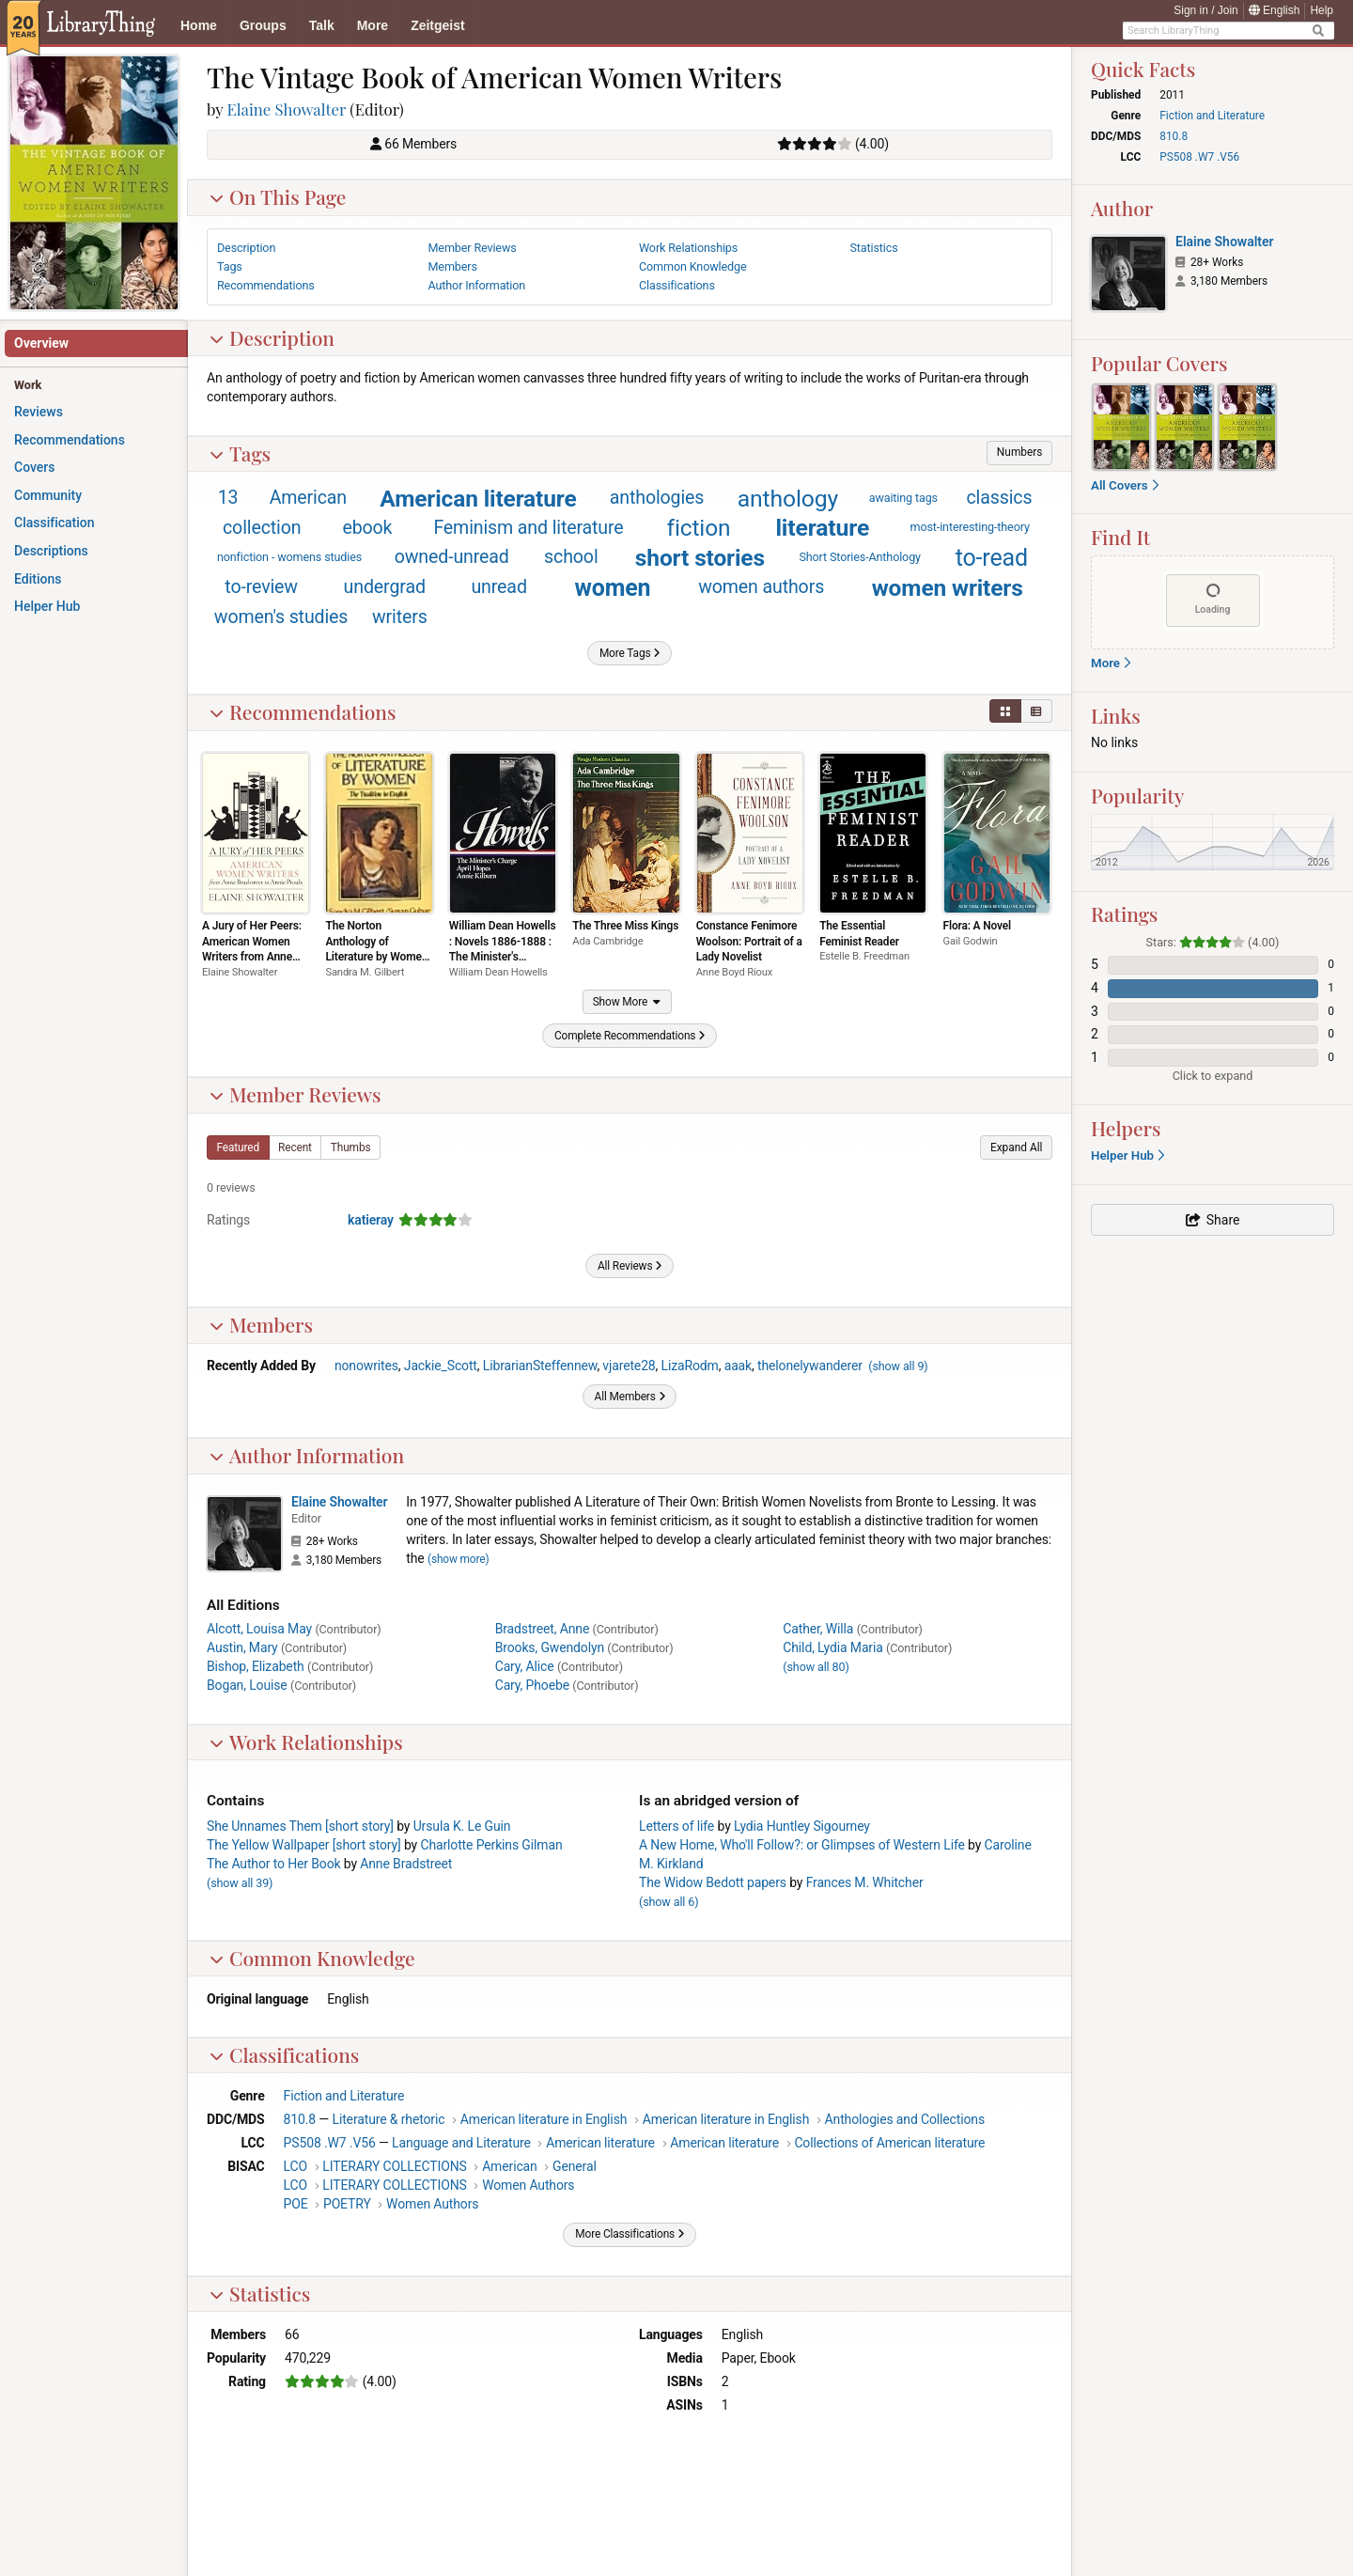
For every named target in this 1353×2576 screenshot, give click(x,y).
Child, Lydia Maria (832, 1647)
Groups (263, 25)
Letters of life (676, 1826)
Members (261, 1324)
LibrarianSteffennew (540, 1365)
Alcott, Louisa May (259, 1628)
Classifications (284, 2054)
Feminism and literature (528, 528)
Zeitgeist (438, 25)
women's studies (281, 617)
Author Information (306, 1455)
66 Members (420, 143)
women (613, 587)
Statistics (259, 2293)
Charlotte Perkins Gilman (491, 1844)
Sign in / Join (1206, 10)
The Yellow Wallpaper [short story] (304, 1844)
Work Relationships (306, 1741)
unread (498, 587)
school (571, 557)
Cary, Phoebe (532, 1685)
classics (999, 497)
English (1274, 10)
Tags (240, 453)
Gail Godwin (970, 941)
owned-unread (452, 557)
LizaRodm (690, 1365)
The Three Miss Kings (625, 925)
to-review (261, 587)
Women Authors (528, 2185)
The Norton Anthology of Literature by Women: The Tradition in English (377, 956)
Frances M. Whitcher (865, 1882)
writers (400, 617)
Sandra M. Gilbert (364, 972)
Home (198, 25)
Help (1321, 10)
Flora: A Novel (977, 925)
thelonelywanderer (810, 1365)
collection (262, 528)
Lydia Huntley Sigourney (802, 1826)
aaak (738, 1365)
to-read (992, 557)
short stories (700, 557)
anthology (788, 498)
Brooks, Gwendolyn (549, 1647)
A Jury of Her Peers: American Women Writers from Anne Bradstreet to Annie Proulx (252, 956)
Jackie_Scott (440, 1365)
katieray (371, 1219)
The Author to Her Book (273, 1863)
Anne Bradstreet (406, 1863)
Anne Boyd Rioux (734, 972)
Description (271, 337)
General (574, 2166)
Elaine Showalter (287, 109)
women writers (947, 587)
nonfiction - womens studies (289, 557)
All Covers (1125, 485)
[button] (1019, 453)
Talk (321, 25)
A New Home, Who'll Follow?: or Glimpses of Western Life (802, 1844)
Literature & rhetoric (389, 2119)
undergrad (385, 587)
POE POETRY (327, 2203)
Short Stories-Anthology (860, 557)
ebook (367, 528)
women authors (761, 587)
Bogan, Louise (247, 1685)
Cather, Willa (818, 1628)
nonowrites (366, 1365)
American (308, 497)
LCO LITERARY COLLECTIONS (375, 2166)
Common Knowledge (312, 1957)
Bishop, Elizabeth (255, 1666)
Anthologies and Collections (905, 2119)
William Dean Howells (498, 972)
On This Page (278, 196)
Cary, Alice (524, 1666)
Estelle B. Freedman (864, 956)
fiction (699, 527)
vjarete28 (628, 1365)
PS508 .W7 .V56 (330, 2142)
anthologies (657, 497)
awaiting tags (903, 498)
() (897, 1366)
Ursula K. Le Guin (462, 1826)
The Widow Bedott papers (712, 1882)
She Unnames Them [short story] (300, 1826)
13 (228, 497)
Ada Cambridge (607, 941)
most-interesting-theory (970, 527)
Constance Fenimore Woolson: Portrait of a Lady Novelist (749, 941)
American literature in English (544, 2119)
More (372, 25)
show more (458, 1559)
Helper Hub (1127, 1155)
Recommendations (303, 711)
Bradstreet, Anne (542, 1628)
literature (822, 527)
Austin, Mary (242, 1647)
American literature (478, 498)
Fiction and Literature (344, 2095)
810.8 (300, 2119)
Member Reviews (295, 1094)
